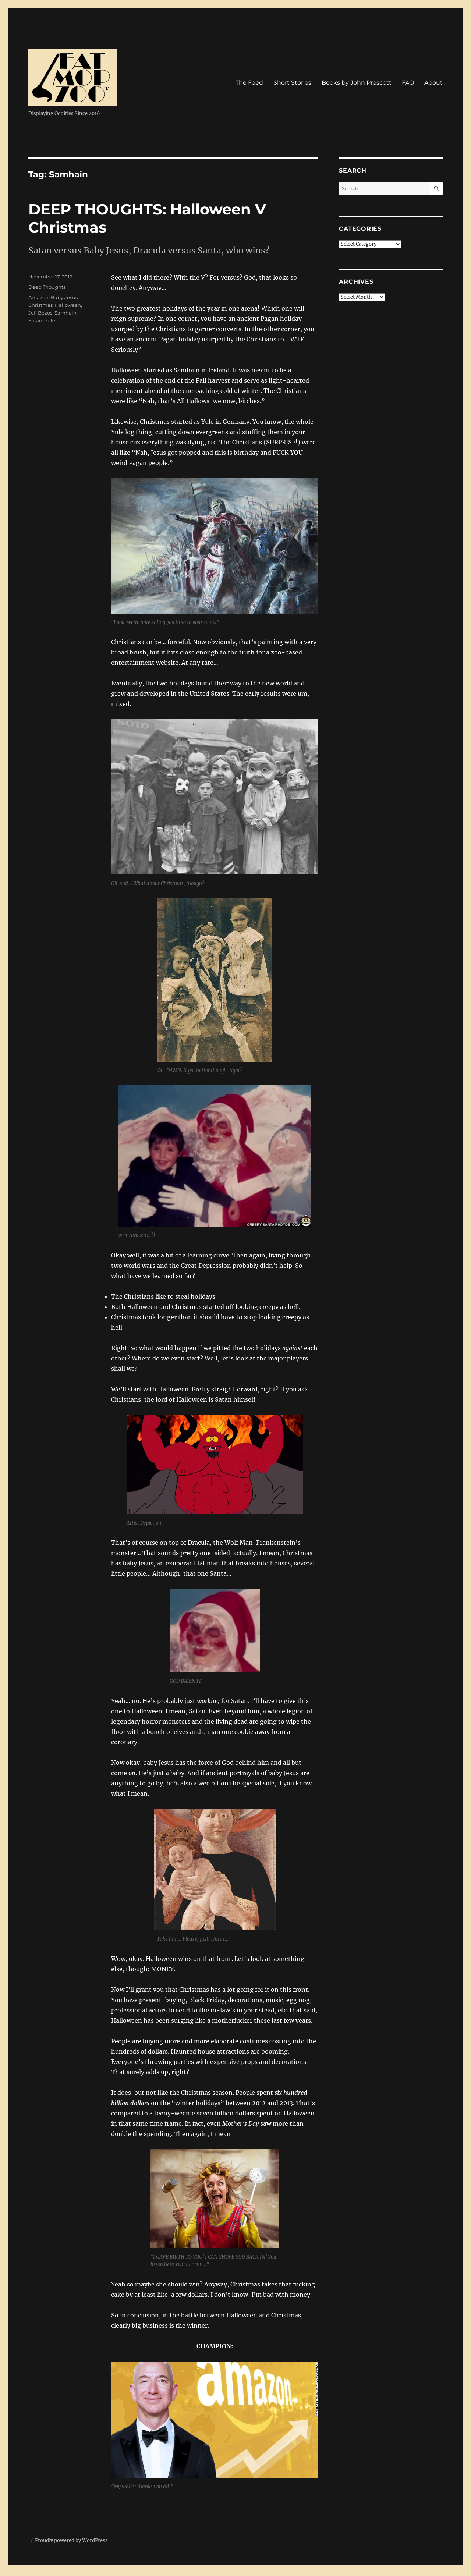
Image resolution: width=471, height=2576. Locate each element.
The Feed (249, 82)
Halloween (68, 305)
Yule (50, 320)
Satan (35, 320)
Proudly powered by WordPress (71, 2540)
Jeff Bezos (40, 313)
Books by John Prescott (357, 82)
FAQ (408, 82)
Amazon (38, 297)
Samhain (65, 313)
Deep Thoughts (46, 287)
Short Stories (292, 82)
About (433, 82)
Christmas (40, 305)
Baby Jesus (64, 297)
